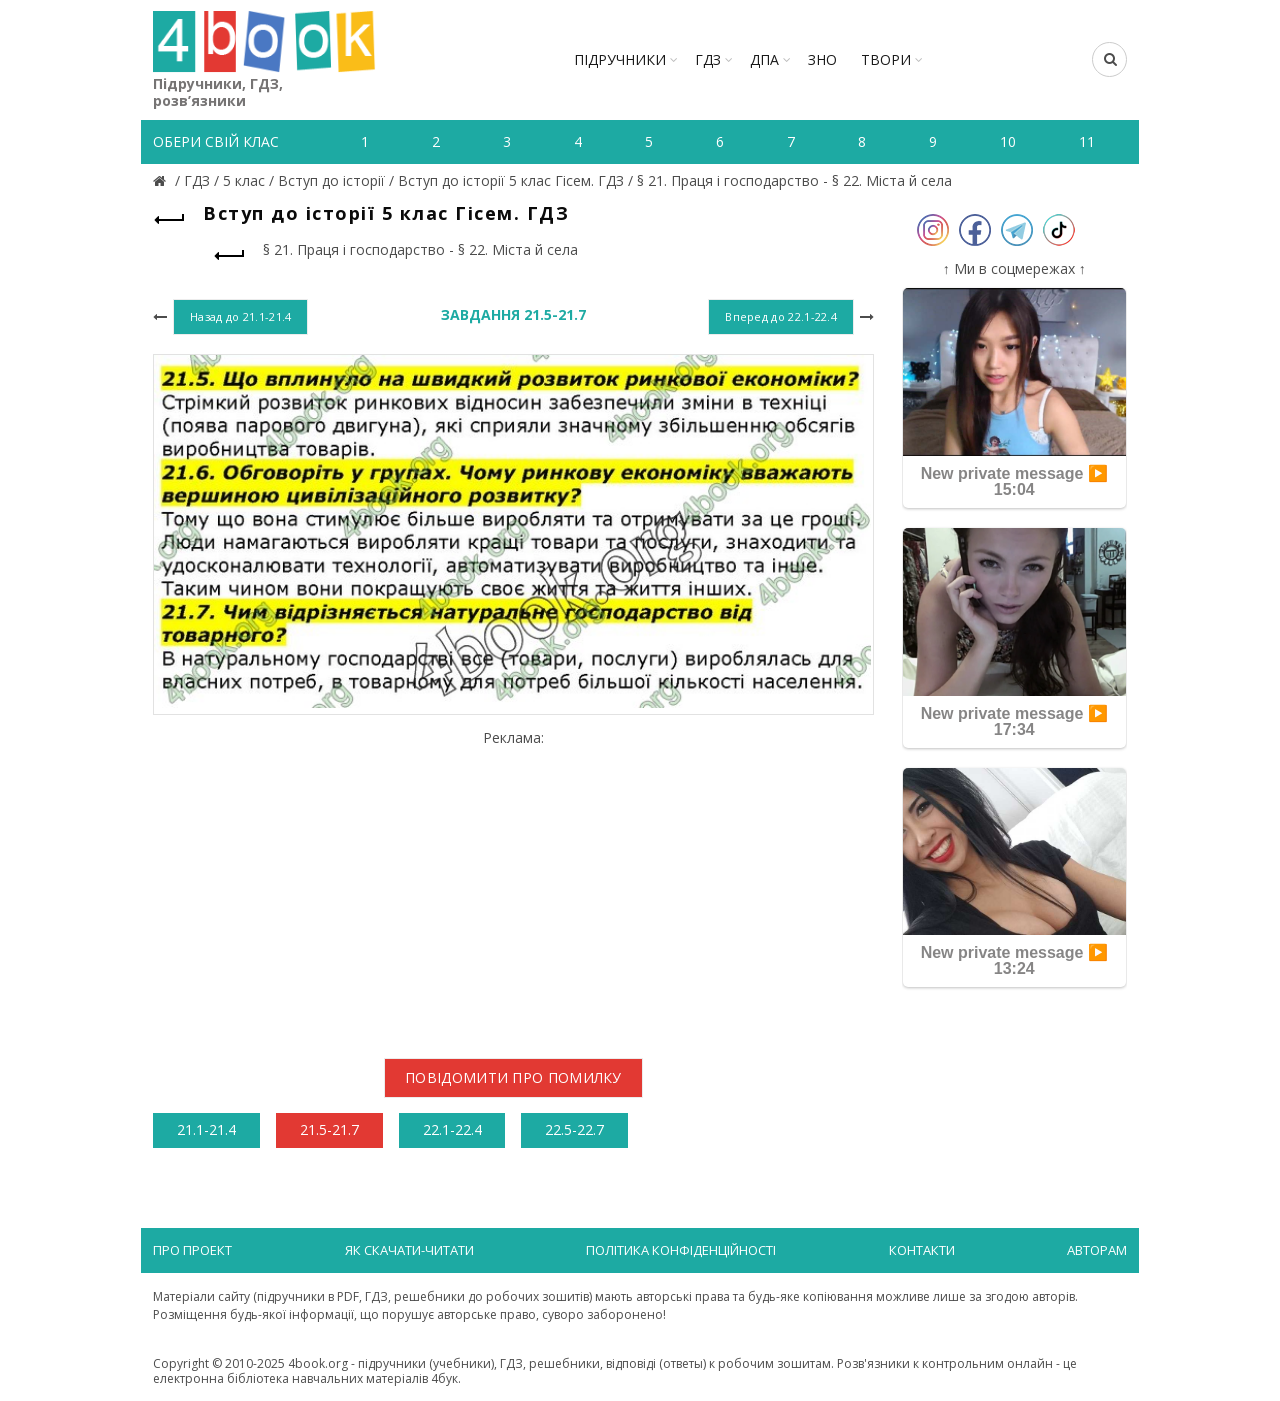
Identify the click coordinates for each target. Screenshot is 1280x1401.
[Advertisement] (513, 887)
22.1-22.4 (452, 1129)
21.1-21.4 (206, 1129)
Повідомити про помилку (513, 1077)
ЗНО (822, 59)
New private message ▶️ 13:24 (1014, 960)
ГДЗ (708, 59)
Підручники (620, 59)
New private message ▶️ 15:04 (1014, 481)
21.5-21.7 (329, 1129)
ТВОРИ (886, 59)
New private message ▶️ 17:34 (1014, 721)
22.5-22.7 (574, 1129)
